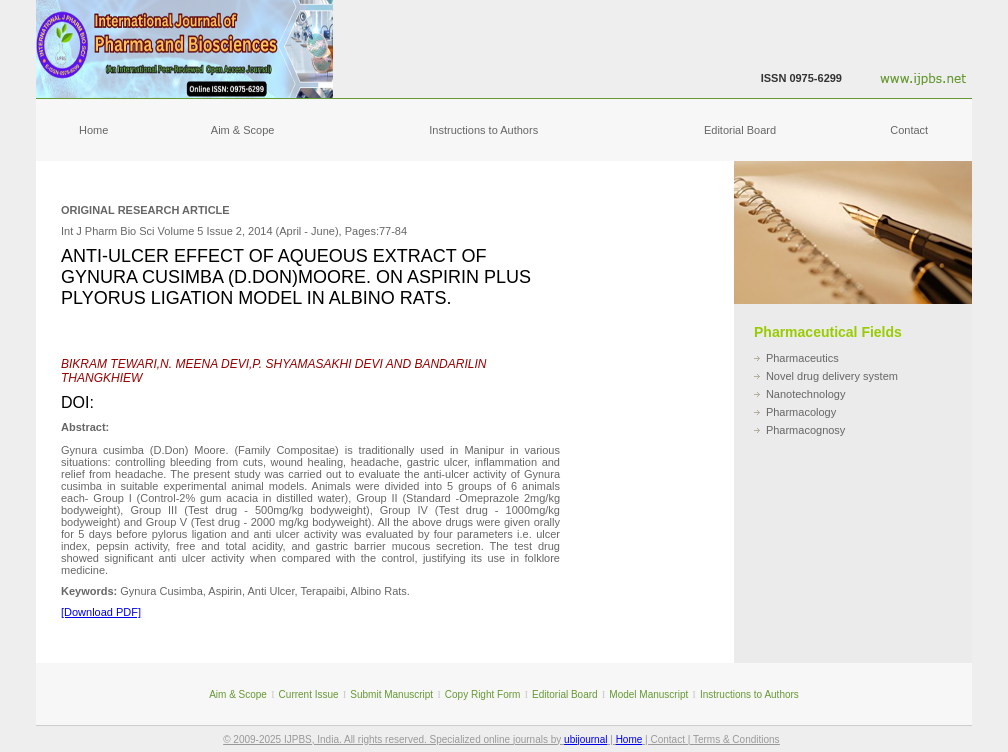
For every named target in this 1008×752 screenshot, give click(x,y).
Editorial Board (740, 130)
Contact (909, 130)
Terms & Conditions (736, 739)
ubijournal (585, 739)
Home (93, 130)
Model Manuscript (648, 694)
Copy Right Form (483, 694)
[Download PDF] (101, 612)
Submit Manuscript (391, 694)
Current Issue (309, 694)
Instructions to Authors (483, 130)
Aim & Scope (243, 130)
